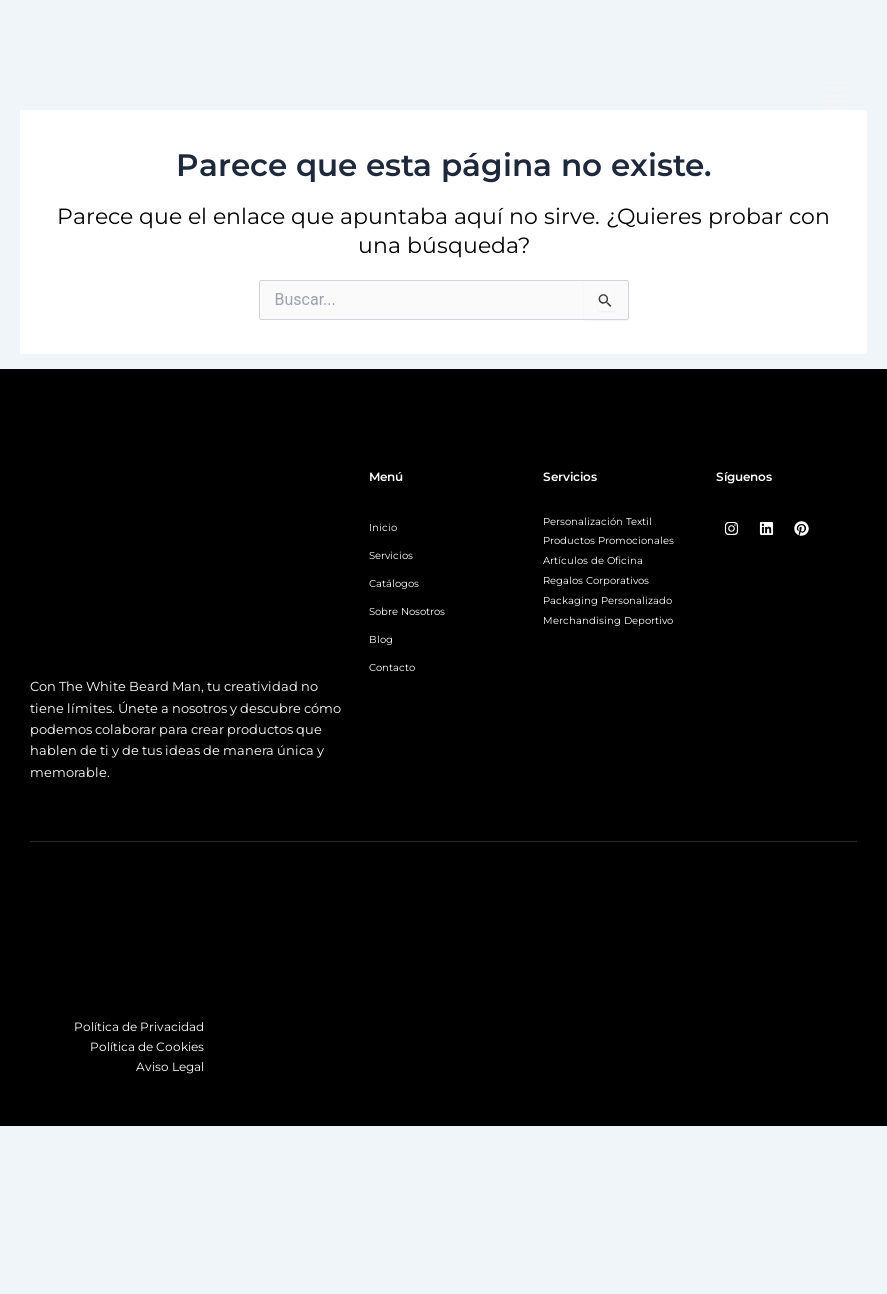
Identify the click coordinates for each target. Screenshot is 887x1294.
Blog (381, 639)
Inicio (383, 527)
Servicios (391, 555)
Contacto (392, 667)
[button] (837, 97)
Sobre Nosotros (407, 611)
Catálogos (394, 583)
